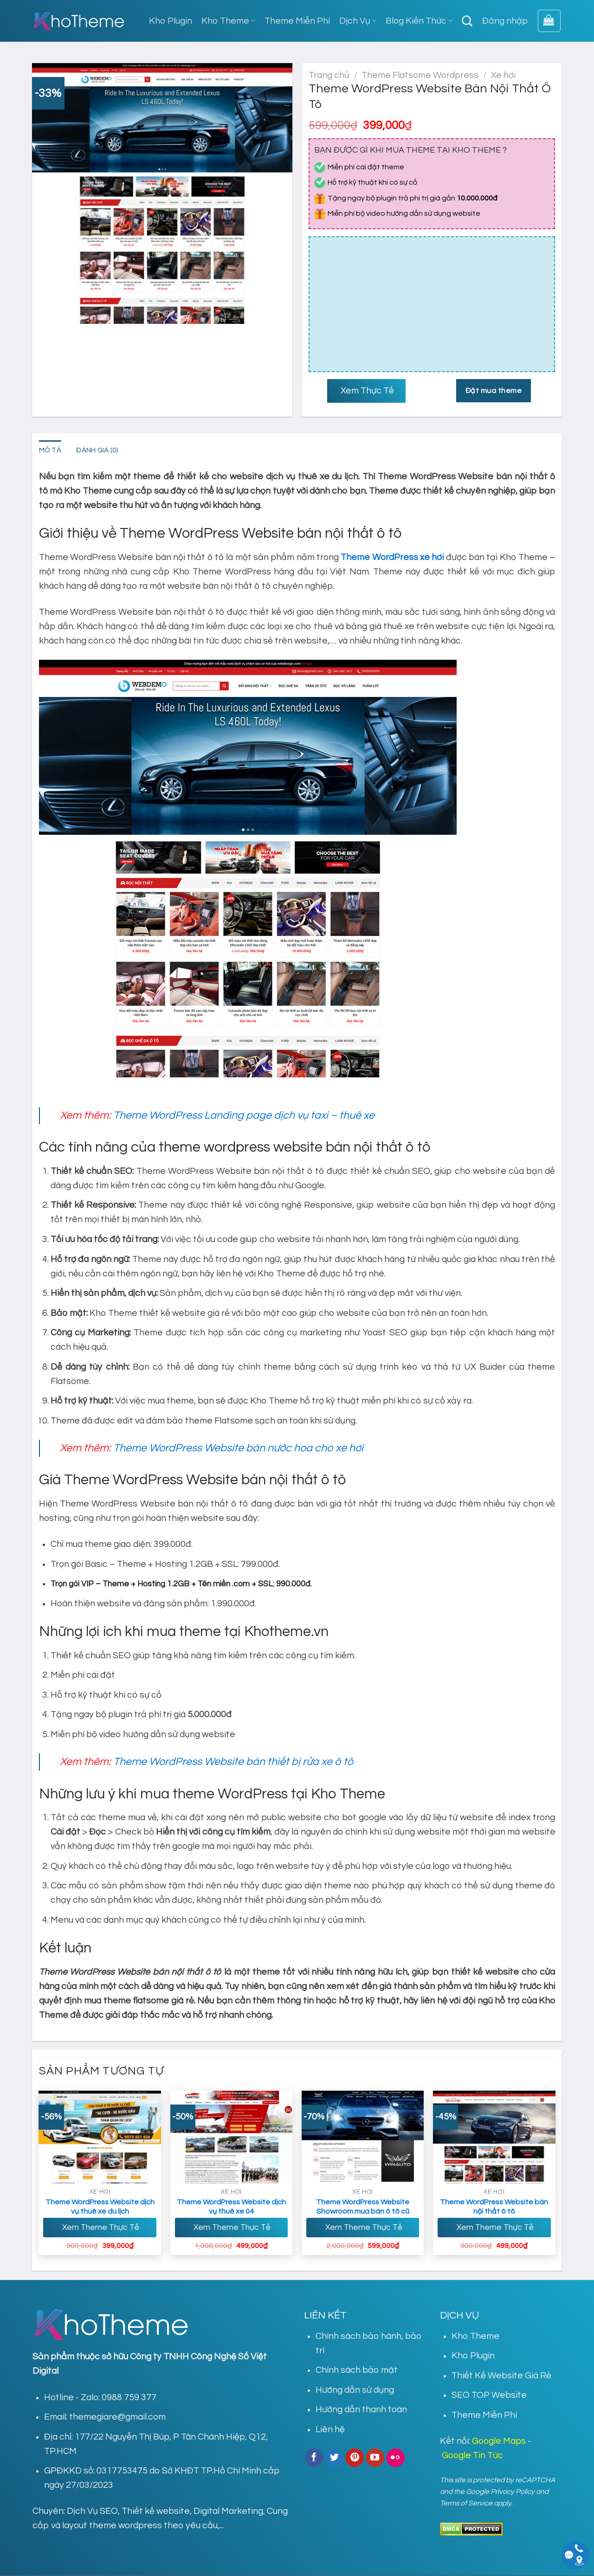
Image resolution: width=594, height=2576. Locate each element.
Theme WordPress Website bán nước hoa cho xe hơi (238, 1448)
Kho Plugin (170, 21)
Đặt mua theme (493, 390)
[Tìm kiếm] (467, 21)
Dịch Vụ (357, 21)
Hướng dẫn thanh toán (361, 2410)
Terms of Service (466, 2503)
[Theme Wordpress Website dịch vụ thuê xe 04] (231, 2137)
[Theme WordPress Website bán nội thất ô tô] (494, 2137)
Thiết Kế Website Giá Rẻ (501, 2376)
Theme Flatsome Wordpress (420, 75)
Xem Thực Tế (366, 390)
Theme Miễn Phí (297, 21)
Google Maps (499, 2441)
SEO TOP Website (489, 2395)
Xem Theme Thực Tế (99, 2227)
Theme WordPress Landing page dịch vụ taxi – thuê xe (243, 1115)
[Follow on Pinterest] (354, 2458)
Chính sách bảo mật (357, 2370)
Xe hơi (503, 75)
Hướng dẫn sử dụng (355, 2390)
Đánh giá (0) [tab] (98, 450)
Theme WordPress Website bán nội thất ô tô (494, 2206)
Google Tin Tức (472, 2455)
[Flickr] (395, 2458)
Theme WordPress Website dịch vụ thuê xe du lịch (100, 2206)
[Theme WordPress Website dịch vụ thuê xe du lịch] (100, 2137)
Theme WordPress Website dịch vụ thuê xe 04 (231, 2206)
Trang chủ (329, 75)
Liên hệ (330, 2429)
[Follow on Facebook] (314, 2458)
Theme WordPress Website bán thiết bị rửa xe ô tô (233, 1762)
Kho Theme (228, 21)
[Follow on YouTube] (375, 2458)
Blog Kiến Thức (419, 21)
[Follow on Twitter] (334, 2458)
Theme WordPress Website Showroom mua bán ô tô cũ (362, 2206)
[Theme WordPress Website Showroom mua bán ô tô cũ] (363, 2137)
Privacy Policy (513, 2492)
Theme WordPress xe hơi (392, 557)
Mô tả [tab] (50, 450)
